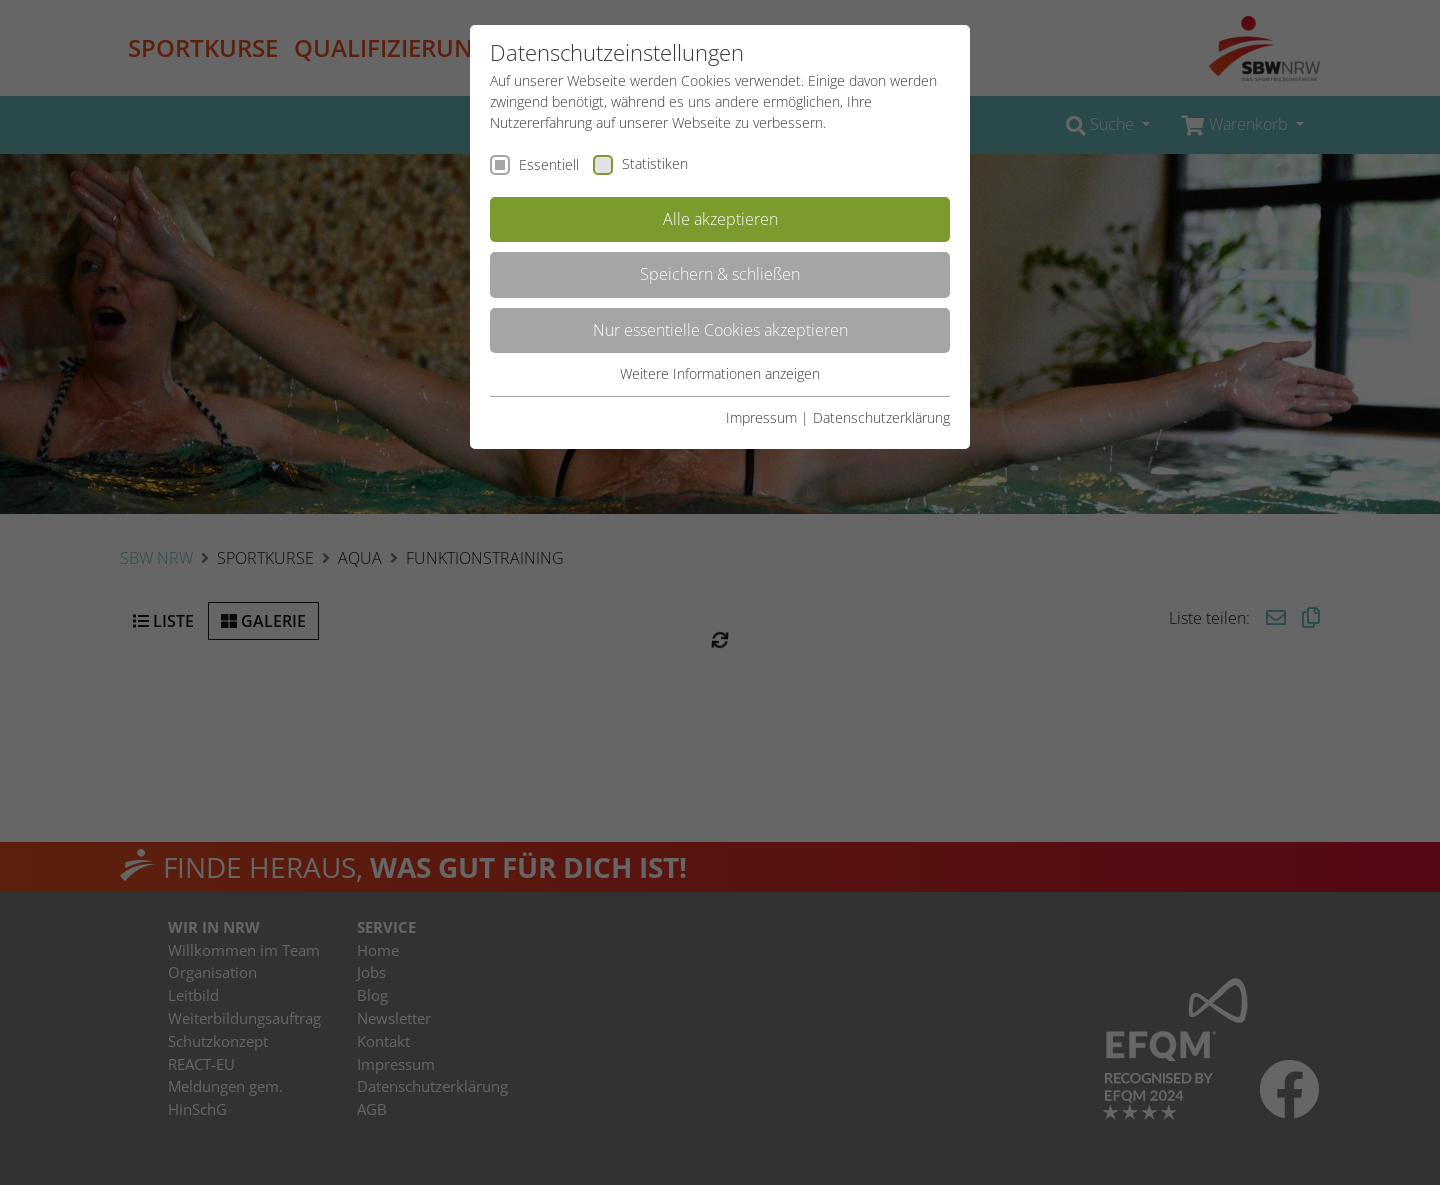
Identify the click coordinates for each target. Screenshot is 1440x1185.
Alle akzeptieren (720, 219)
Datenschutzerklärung (881, 417)
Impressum (761, 417)
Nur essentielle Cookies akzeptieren (720, 330)
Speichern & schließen (720, 274)
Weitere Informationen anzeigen (720, 373)
